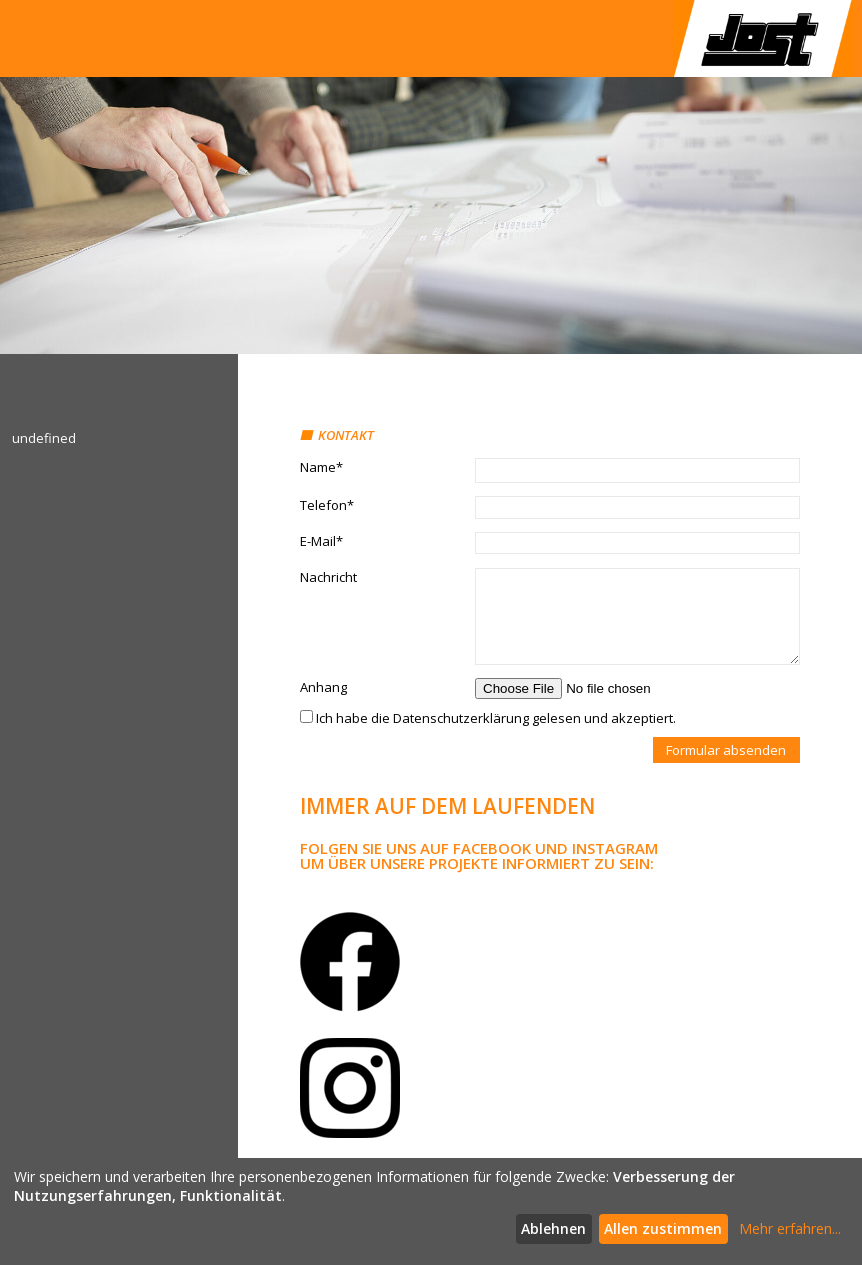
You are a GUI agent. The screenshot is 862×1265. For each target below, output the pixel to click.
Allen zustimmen (663, 1228)
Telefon (327, 505)
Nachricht (328, 577)
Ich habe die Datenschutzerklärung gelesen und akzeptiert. (488, 718)
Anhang (323, 687)
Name (321, 467)
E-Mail (321, 541)
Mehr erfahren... (790, 1228)
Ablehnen (553, 1228)
